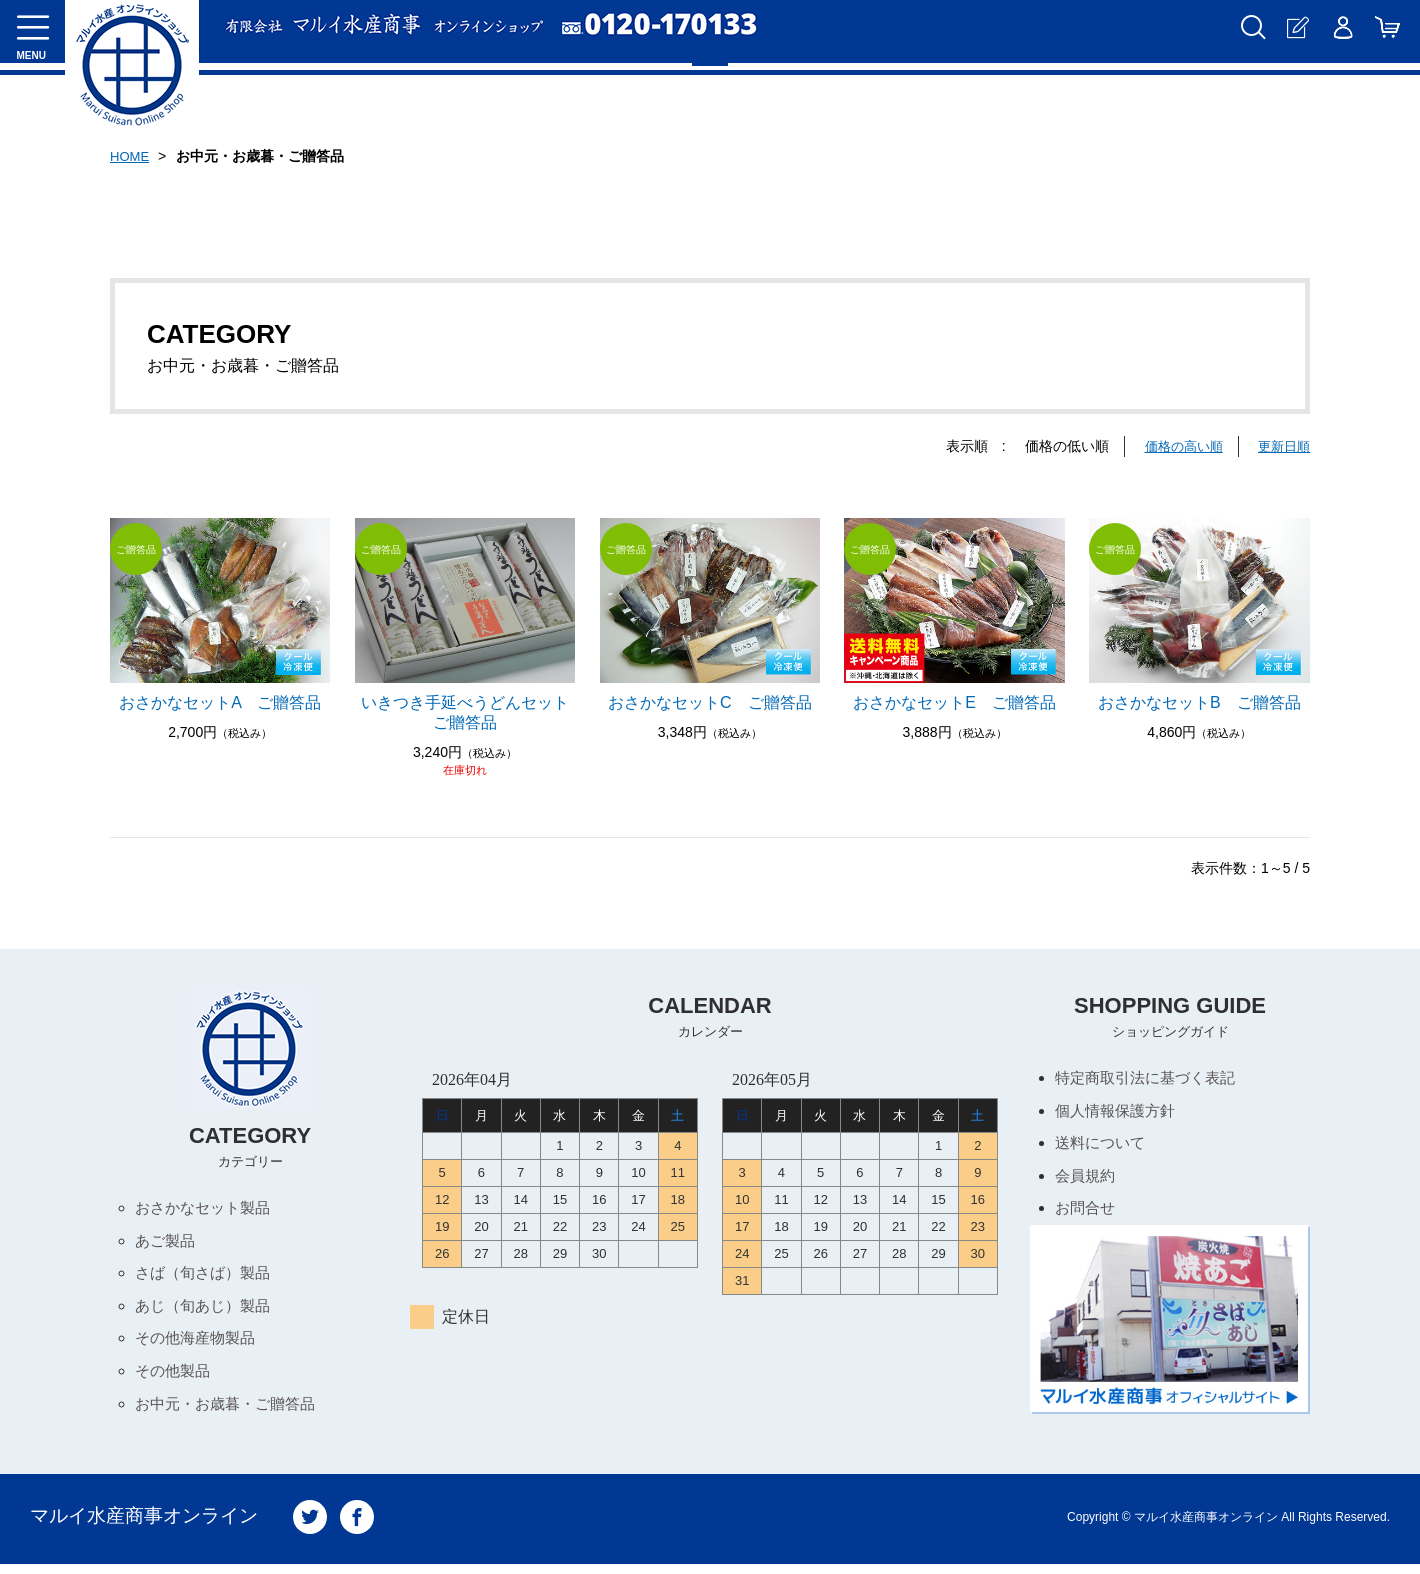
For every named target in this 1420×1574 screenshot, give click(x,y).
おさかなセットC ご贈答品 (710, 702)
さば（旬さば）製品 (207, 1276)
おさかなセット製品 (207, 1208)
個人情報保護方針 (1119, 1112)
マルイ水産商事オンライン (150, 1527)
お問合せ (1087, 1214)
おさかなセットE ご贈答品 (954, 702)
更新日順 (1282, 446)
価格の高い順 (1177, 446)
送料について (1103, 1146)
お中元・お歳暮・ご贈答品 (231, 1412)
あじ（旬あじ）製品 (207, 1310)
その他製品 (175, 1378)
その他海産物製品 (199, 1344)
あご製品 (167, 1242)
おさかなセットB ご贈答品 (1199, 702)
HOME (131, 156)
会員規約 (1087, 1180)
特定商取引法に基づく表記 (1151, 1078)
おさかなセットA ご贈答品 (220, 702)
